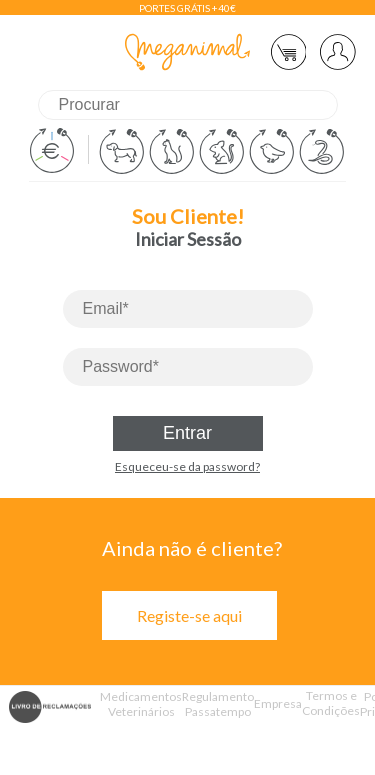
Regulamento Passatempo (218, 704)
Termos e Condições (331, 703)
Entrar (187, 433)
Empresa (278, 703)
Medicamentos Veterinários (141, 704)
